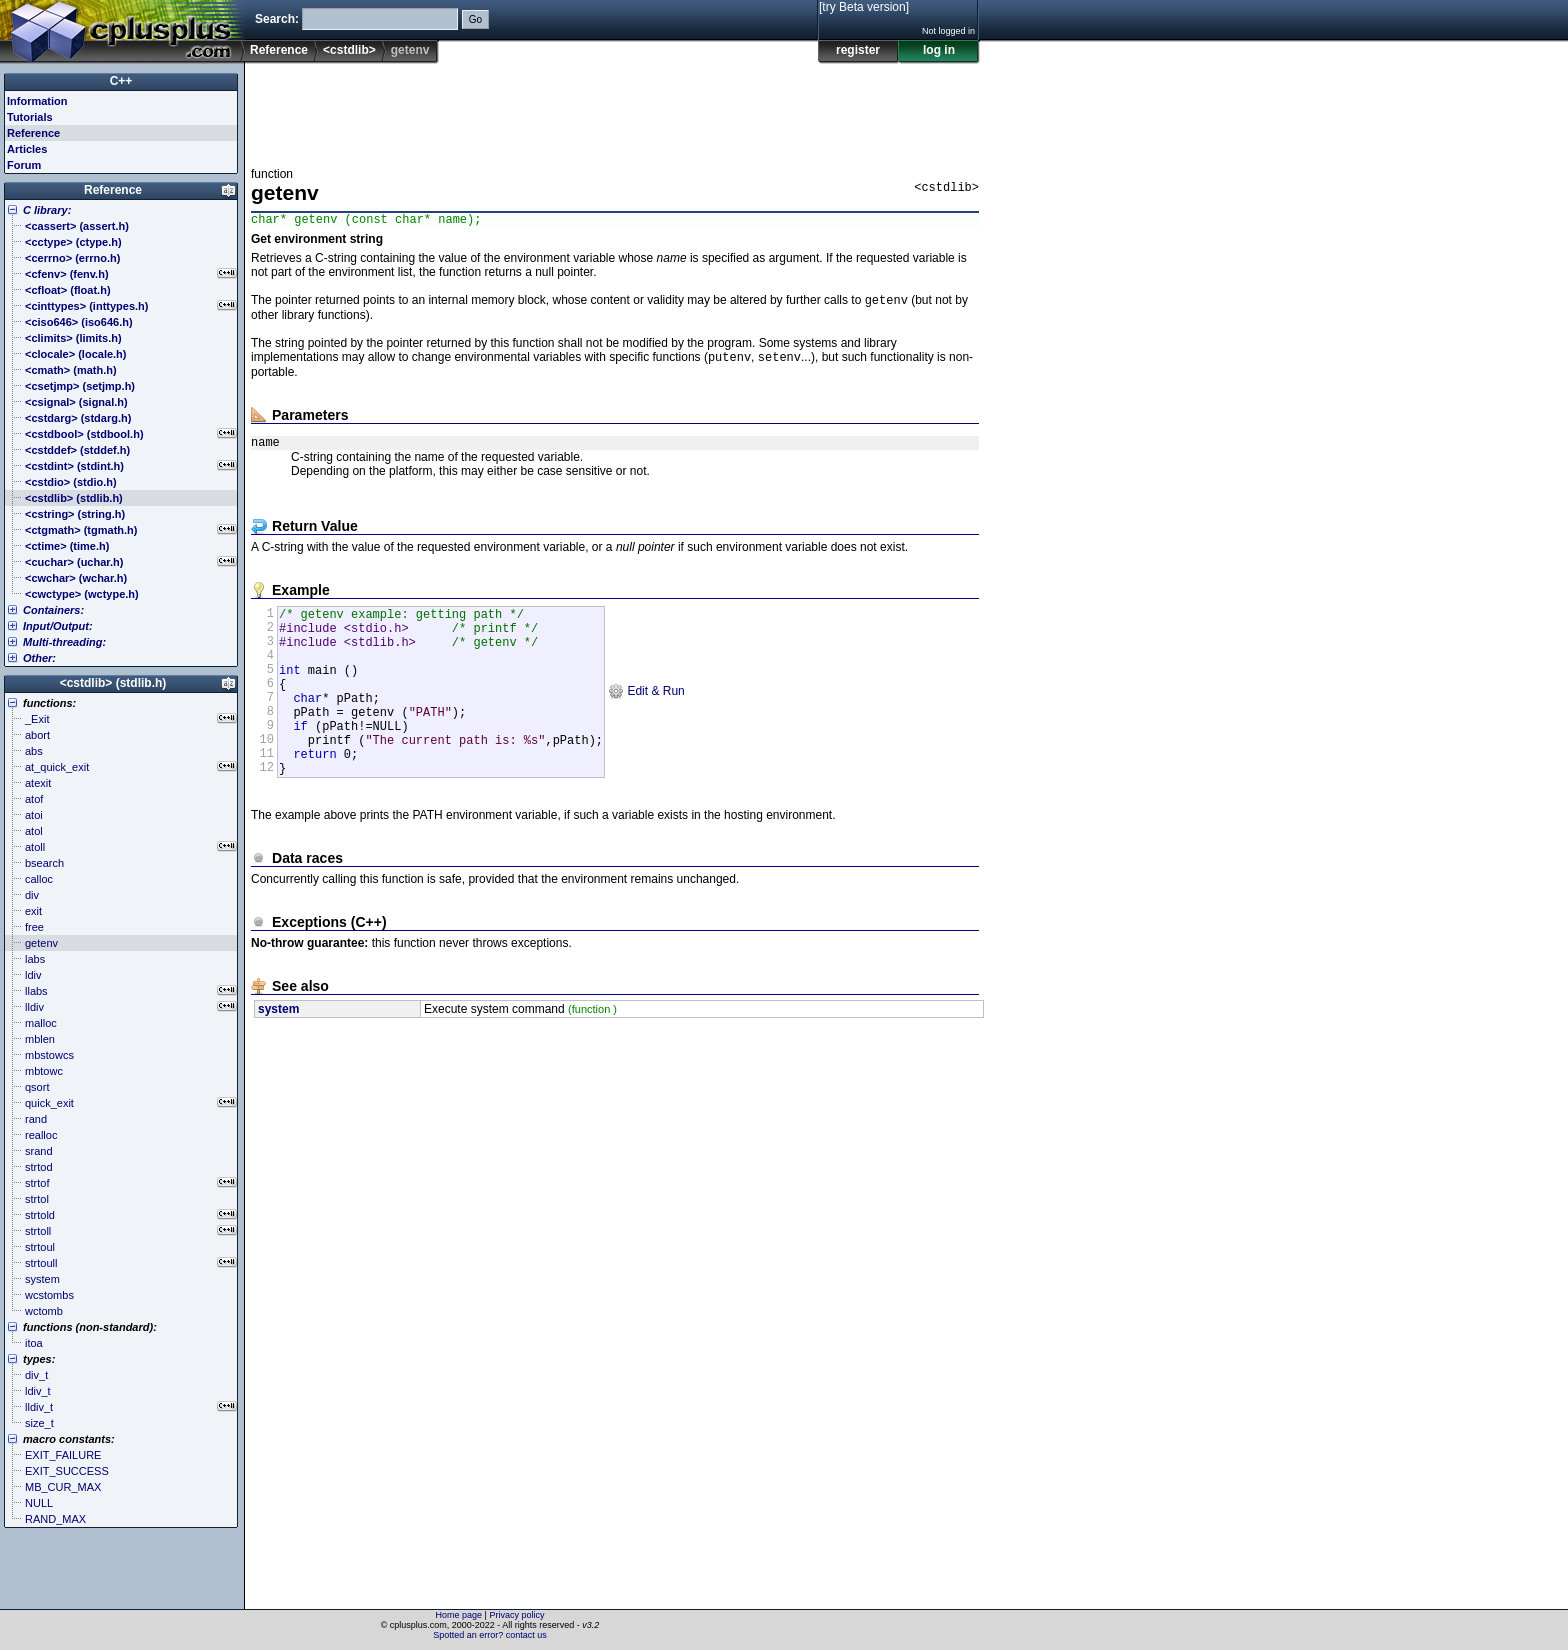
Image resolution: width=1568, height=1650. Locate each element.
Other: (39, 658)
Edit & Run (646, 719)
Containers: (53, 610)
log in (939, 50)
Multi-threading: (64, 642)
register (858, 50)
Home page (459, 1615)
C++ (121, 81)
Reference (279, 50)
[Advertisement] (615, 109)
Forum (24, 165)
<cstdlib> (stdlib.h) (113, 683)
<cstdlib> (349, 50)
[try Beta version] (864, 7)
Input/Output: (58, 626)
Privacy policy (516, 1615)
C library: (47, 210)
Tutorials (30, 117)
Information (37, 101)
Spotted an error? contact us (490, 1635)
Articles (27, 149)
